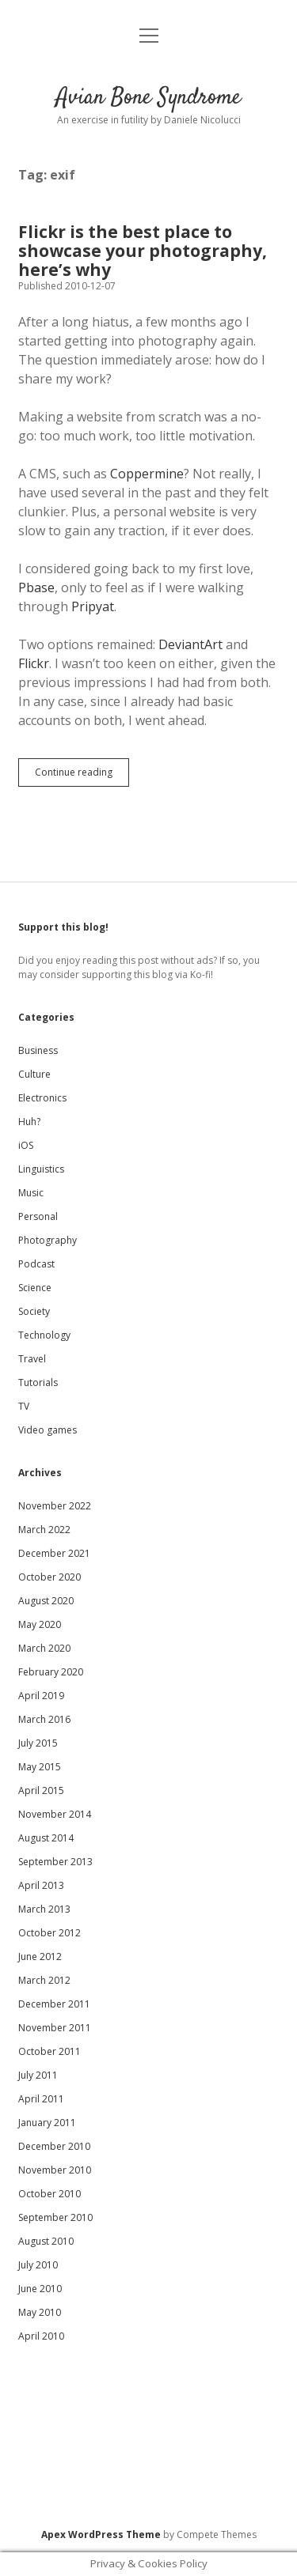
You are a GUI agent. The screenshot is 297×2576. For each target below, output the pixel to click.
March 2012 (44, 1980)
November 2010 (54, 2170)
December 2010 (54, 2146)
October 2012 (49, 1933)
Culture (34, 1074)
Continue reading (82, 776)
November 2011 (54, 2027)
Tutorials (38, 1382)
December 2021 (54, 1553)
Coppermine (147, 473)
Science (34, 1287)
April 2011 (41, 2099)
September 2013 (55, 1861)
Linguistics (41, 1169)
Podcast (36, 1264)
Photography (47, 1240)
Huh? (29, 1121)
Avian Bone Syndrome (148, 98)
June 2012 (40, 1956)
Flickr (33, 663)
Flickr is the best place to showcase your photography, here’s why (142, 251)
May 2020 (39, 1624)
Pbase (36, 587)
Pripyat (92, 606)
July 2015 (38, 1743)
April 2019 (41, 1695)
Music (31, 1192)
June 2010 (40, 2288)
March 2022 (44, 1529)
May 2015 (39, 1766)
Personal (38, 1216)
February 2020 (50, 1672)
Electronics (42, 1098)
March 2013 (44, 1909)
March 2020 (44, 1648)
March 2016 (44, 1719)
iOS (25, 1145)
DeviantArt (190, 644)
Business (38, 1050)
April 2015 (41, 1790)
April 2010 (41, 2336)
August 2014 (46, 1838)
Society (34, 1311)
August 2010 (46, 2241)
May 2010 (39, 2312)
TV (23, 1406)
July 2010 (38, 2265)
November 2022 (54, 1506)
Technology (44, 1335)
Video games (47, 1430)
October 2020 (49, 1577)
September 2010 (55, 2217)
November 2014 (54, 1814)
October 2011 (49, 2051)
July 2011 (38, 2075)
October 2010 (49, 2193)
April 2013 (41, 1885)
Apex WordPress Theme (101, 2534)
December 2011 (54, 2004)
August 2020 (46, 1600)
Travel (32, 1358)
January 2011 (47, 2122)
